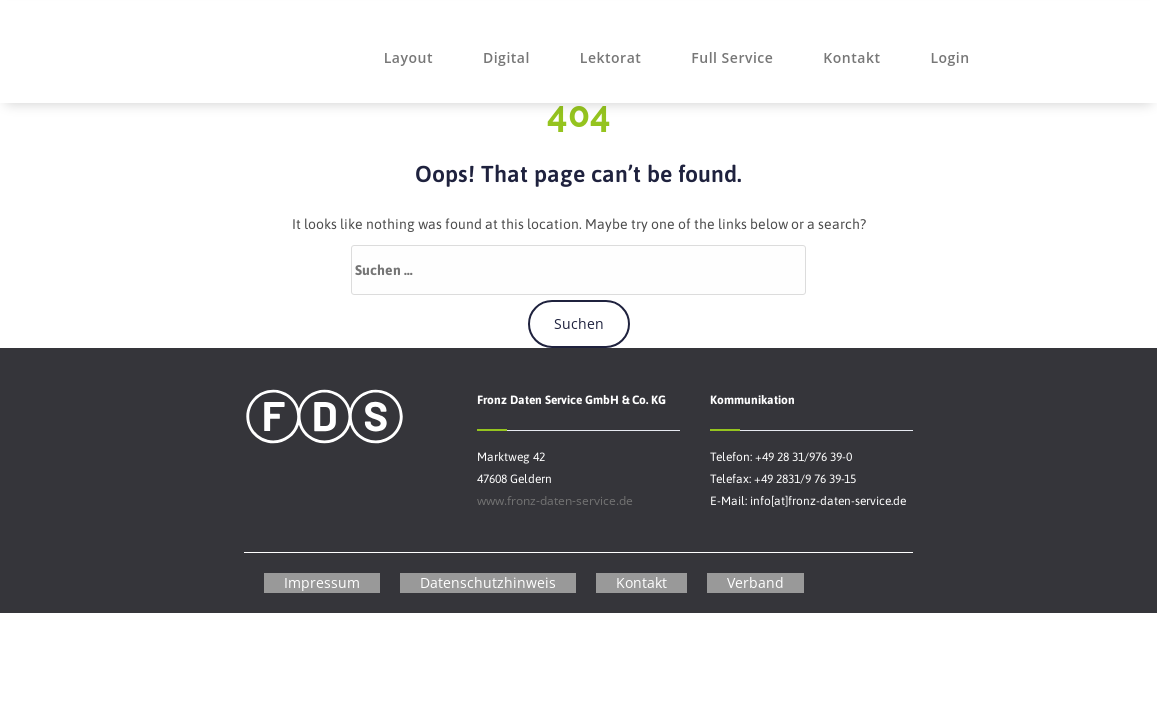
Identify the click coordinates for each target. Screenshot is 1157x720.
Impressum (322, 582)
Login (949, 57)
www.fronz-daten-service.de (555, 500)
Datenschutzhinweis (488, 582)
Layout (408, 57)
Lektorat (610, 57)
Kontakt (851, 57)
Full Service (732, 57)
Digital (506, 57)
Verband (755, 582)
